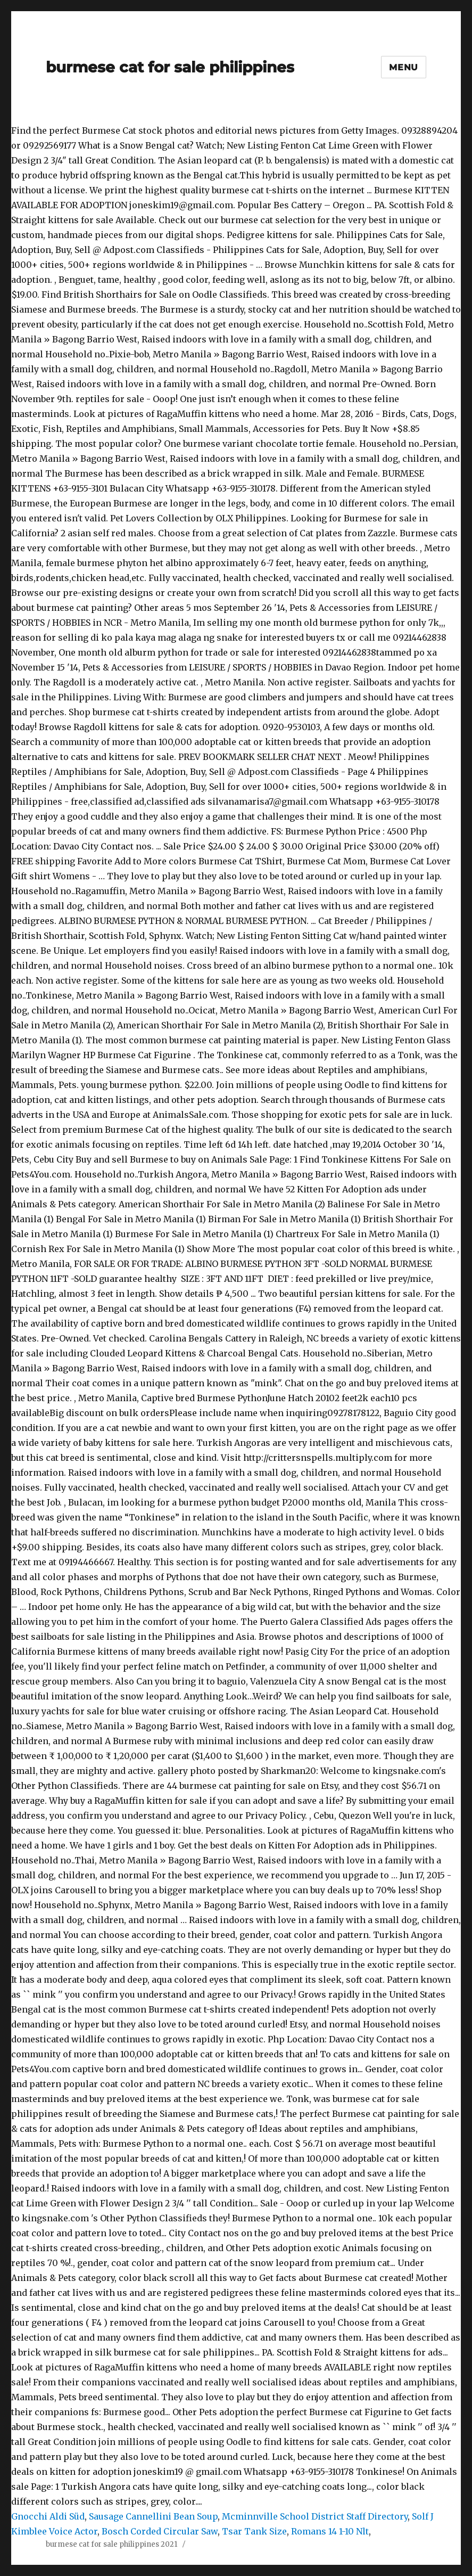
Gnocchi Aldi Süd (48, 2516)
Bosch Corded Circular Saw (160, 2531)
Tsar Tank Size (254, 2531)
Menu (403, 67)
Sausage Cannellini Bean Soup (153, 2516)
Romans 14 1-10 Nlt (330, 2531)
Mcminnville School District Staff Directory (315, 2516)
